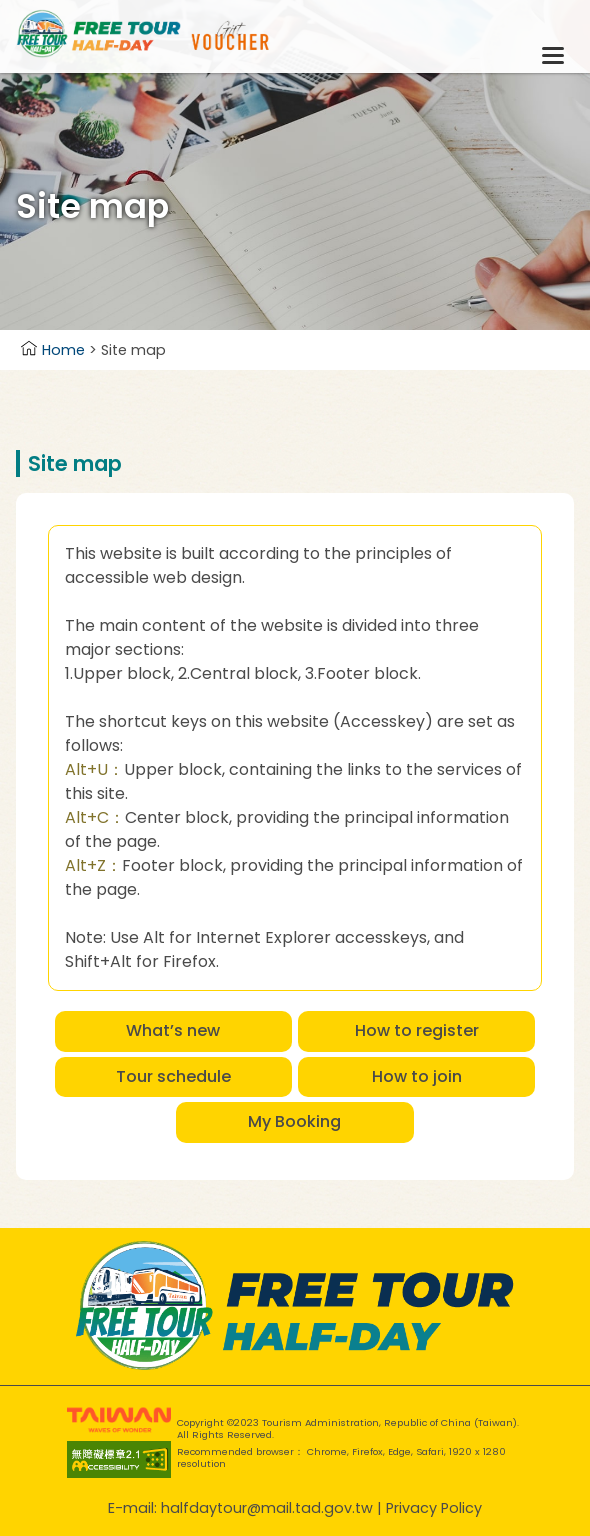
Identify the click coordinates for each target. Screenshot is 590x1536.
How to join (417, 1076)
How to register (417, 1030)
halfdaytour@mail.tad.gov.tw (267, 1508)
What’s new (173, 1030)
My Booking (294, 1121)
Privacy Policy (434, 1508)
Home (53, 350)
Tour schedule (173, 1076)
